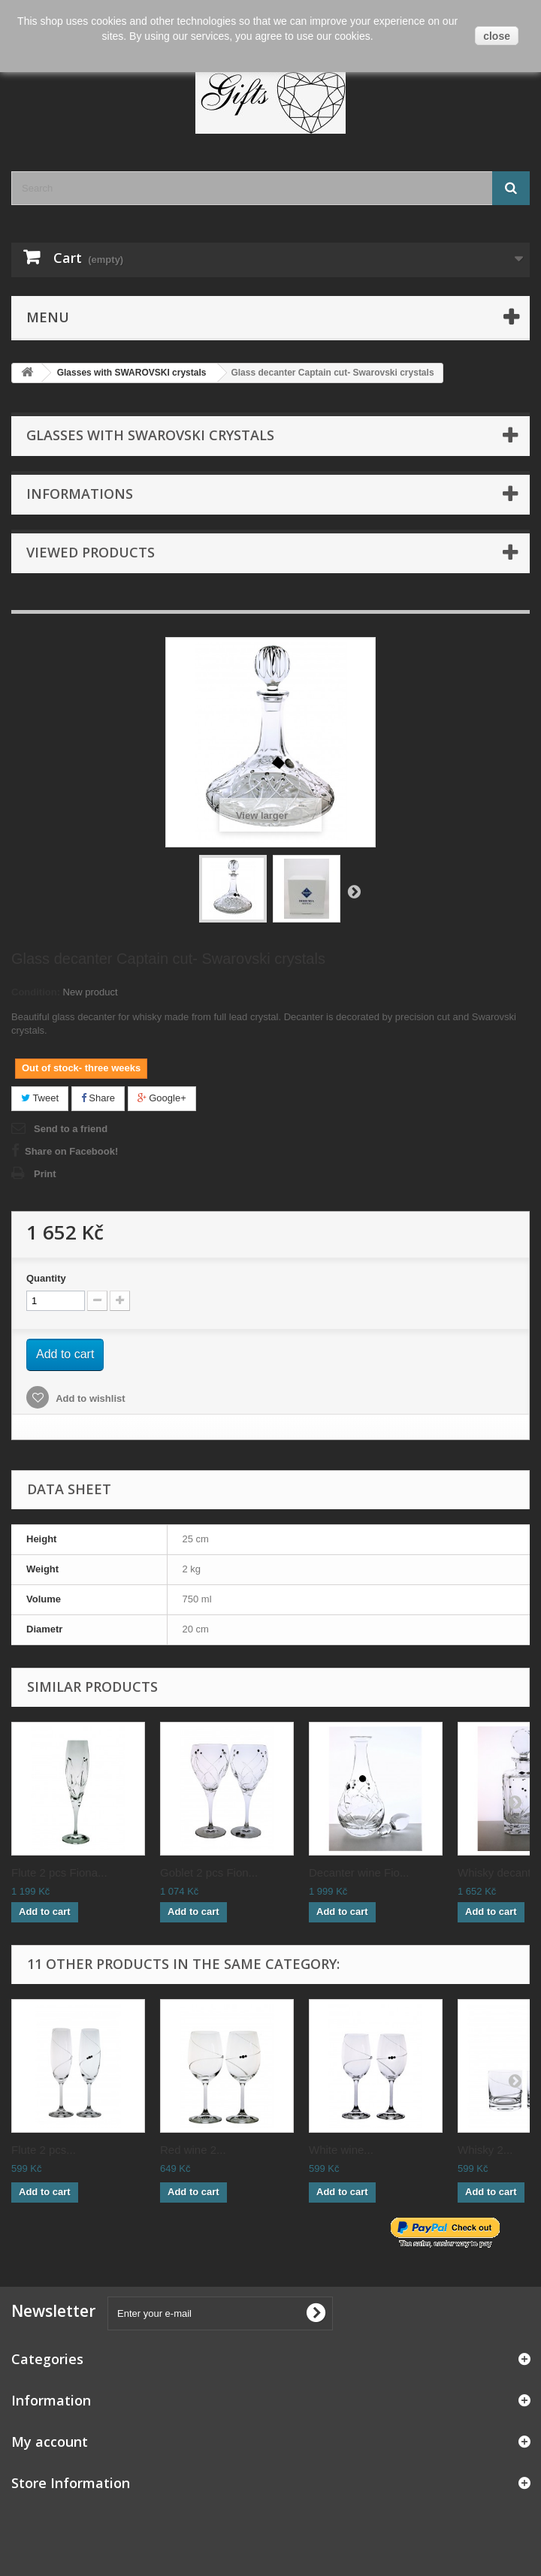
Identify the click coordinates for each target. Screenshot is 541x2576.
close (496, 36)
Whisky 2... (485, 2149)
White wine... (341, 2149)
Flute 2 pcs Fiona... (59, 1872)
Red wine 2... (193, 2149)
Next (353, 890)
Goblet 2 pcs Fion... (209, 1872)
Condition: (35, 992)
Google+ (162, 1098)
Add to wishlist (89, 1398)
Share (98, 1098)
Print (45, 1173)
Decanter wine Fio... (359, 1872)
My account (49, 2442)
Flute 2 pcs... (43, 2149)
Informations (79, 494)
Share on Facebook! (71, 1151)
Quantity (46, 1278)
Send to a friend (70, 1128)
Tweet (40, 1098)
